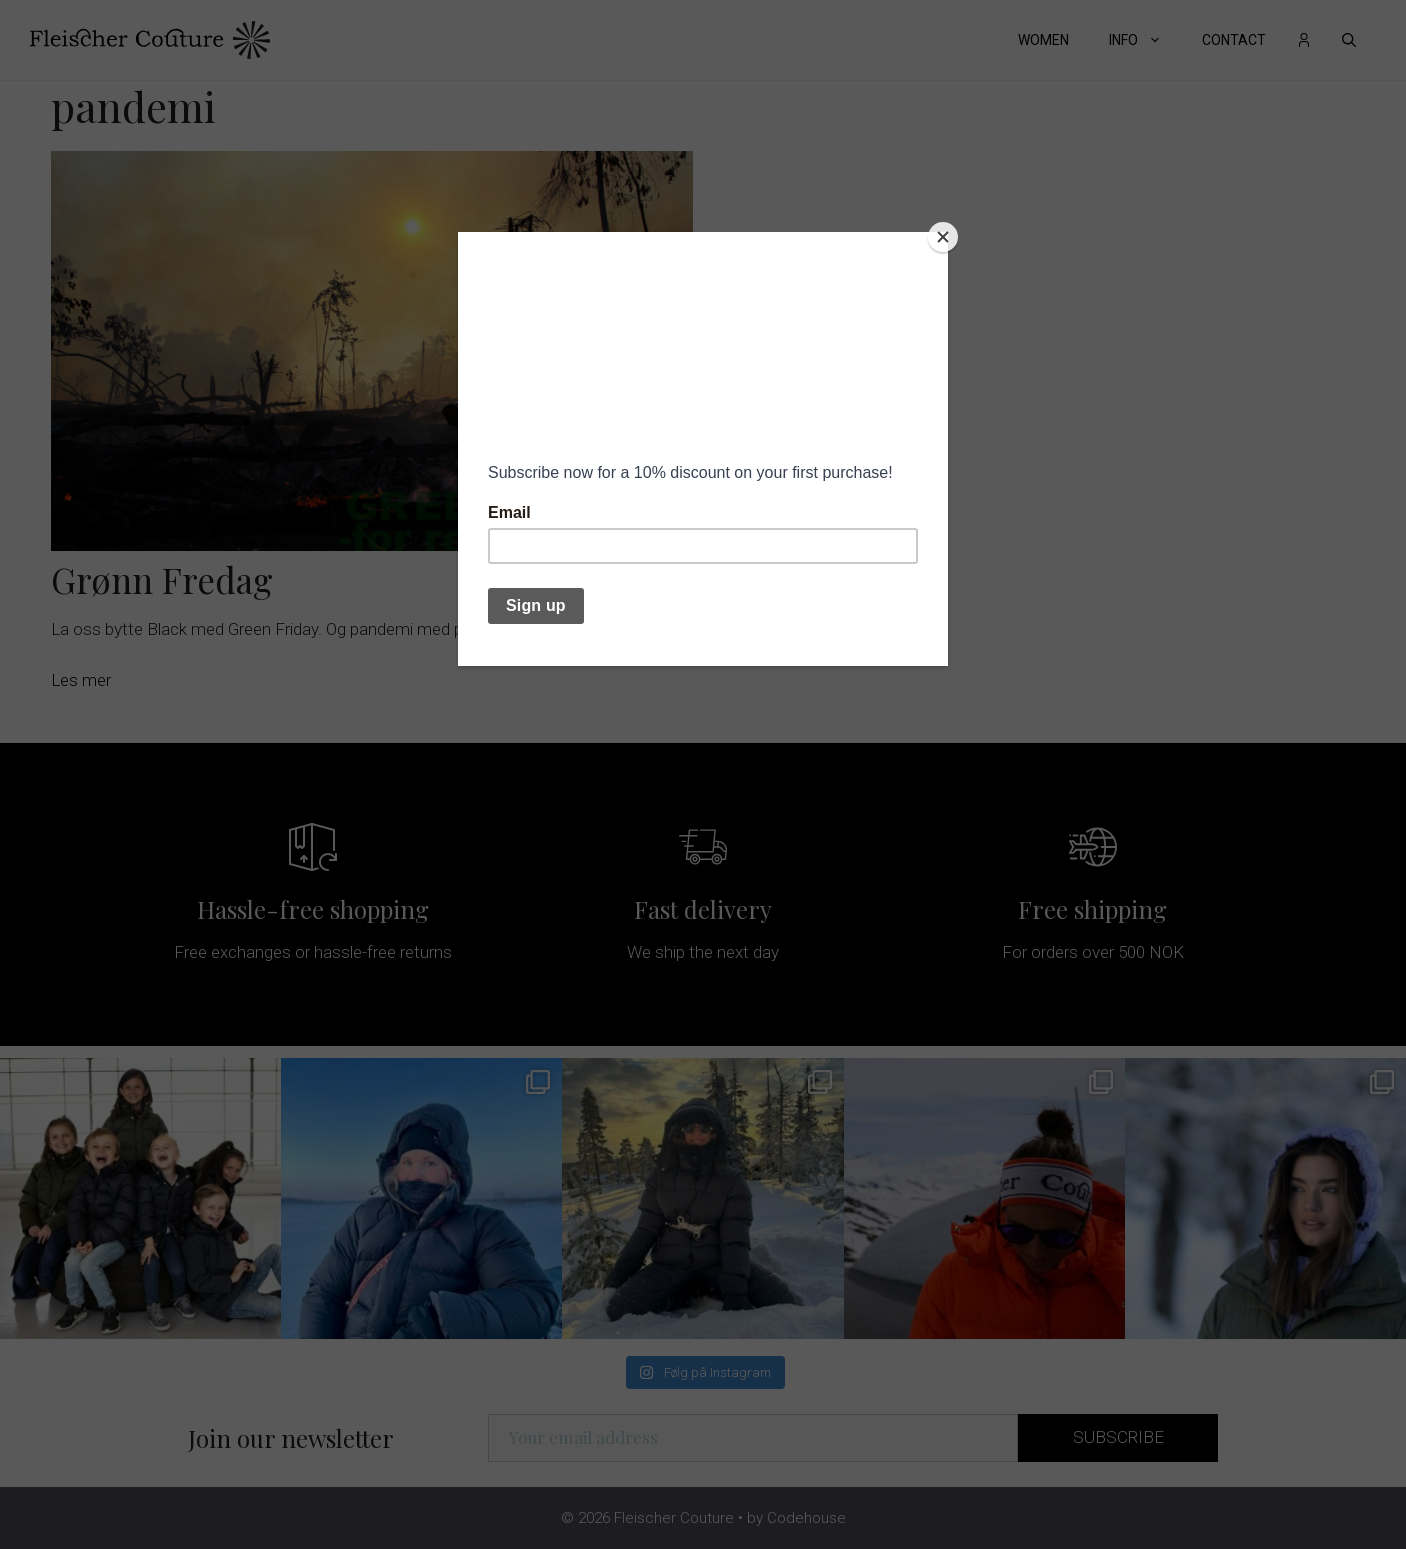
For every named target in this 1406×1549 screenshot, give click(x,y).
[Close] (943, 237)
